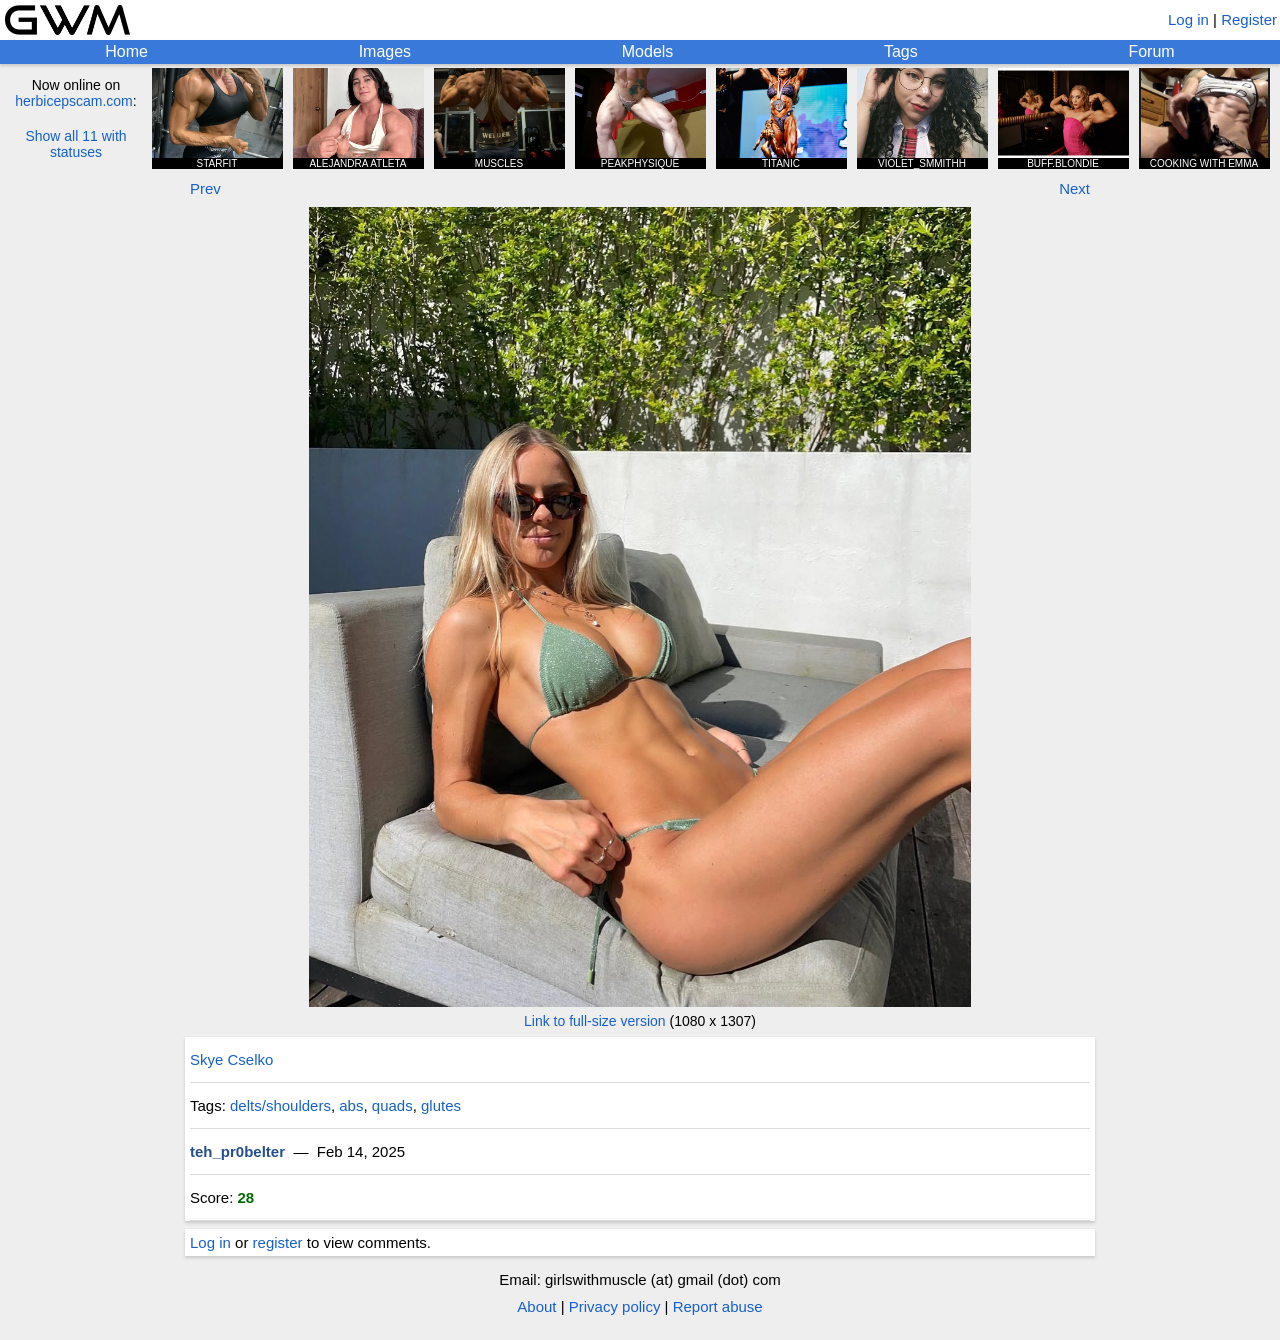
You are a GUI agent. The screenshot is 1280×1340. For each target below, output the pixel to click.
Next (1074, 188)
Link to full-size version (595, 1021)
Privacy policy (615, 1306)
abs (351, 1105)
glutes (441, 1105)
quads (392, 1105)
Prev (205, 188)
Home (126, 51)
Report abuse (718, 1306)
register (278, 1242)
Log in (1188, 19)
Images (385, 51)
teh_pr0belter (237, 1151)
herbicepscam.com (74, 101)
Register (1249, 19)
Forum (1151, 51)
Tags (901, 51)
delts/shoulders (280, 1105)
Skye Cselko (231, 1059)
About (536, 1306)
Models (648, 51)
